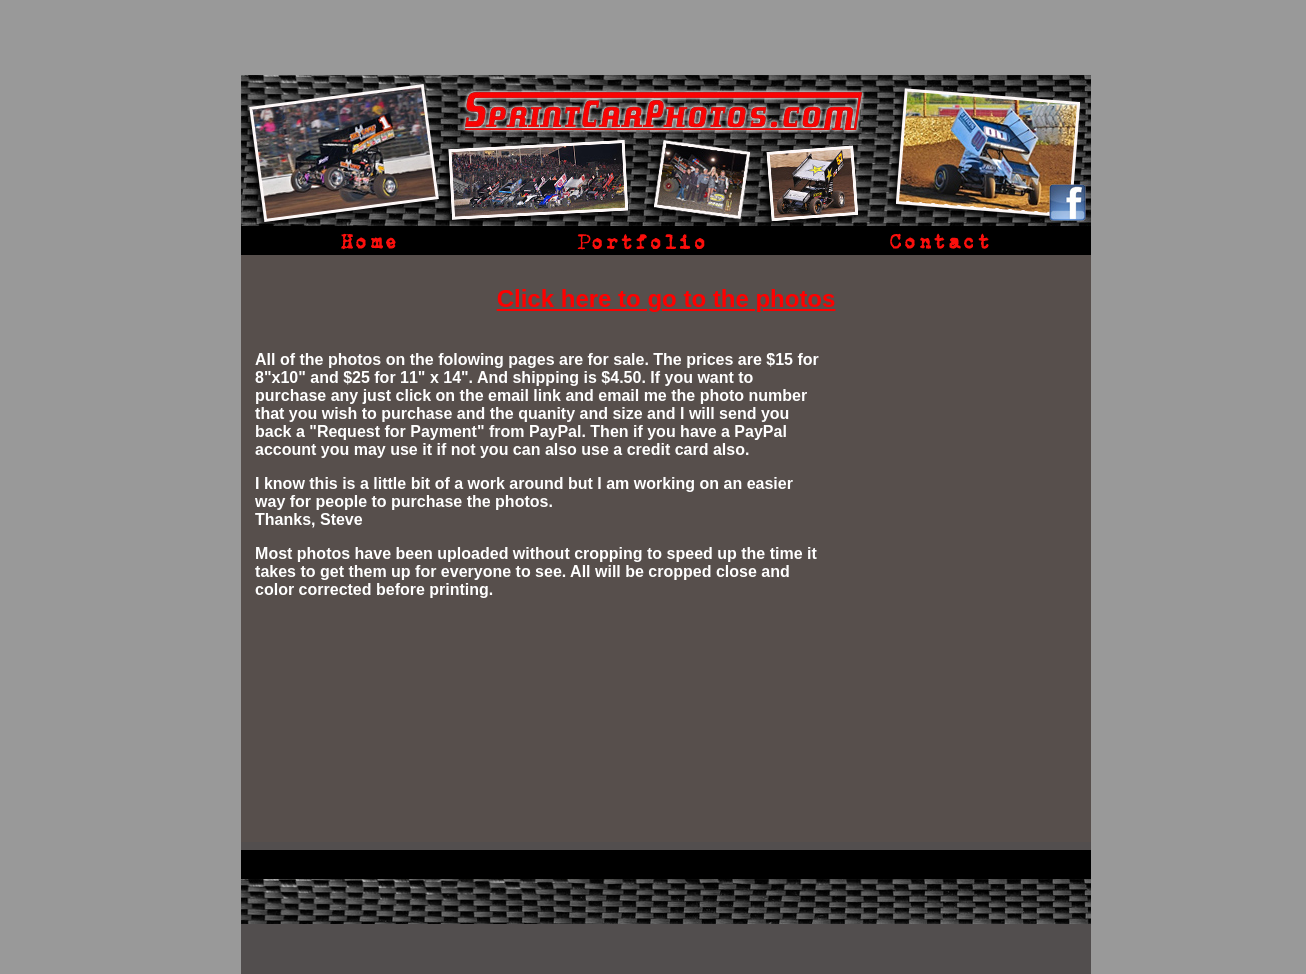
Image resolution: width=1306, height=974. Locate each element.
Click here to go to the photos (666, 298)
